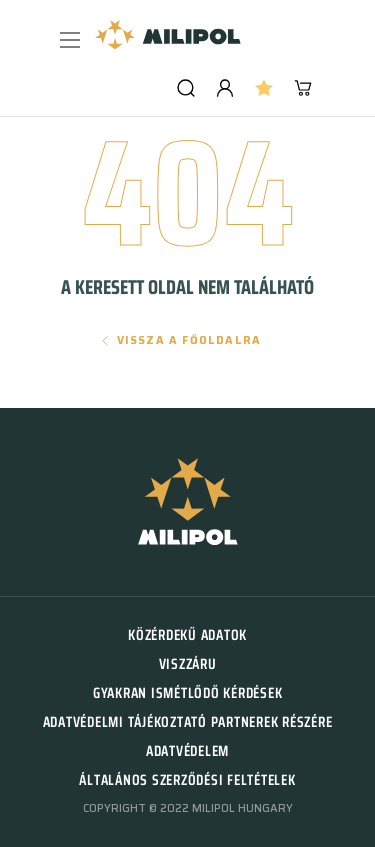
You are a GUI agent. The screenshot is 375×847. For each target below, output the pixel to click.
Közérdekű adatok (187, 635)
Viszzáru (188, 664)
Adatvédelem (187, 751)
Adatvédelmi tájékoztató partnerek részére (188, 722)
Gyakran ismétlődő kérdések (188, 693)
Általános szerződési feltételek (187, 780)
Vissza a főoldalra (189, 340)
